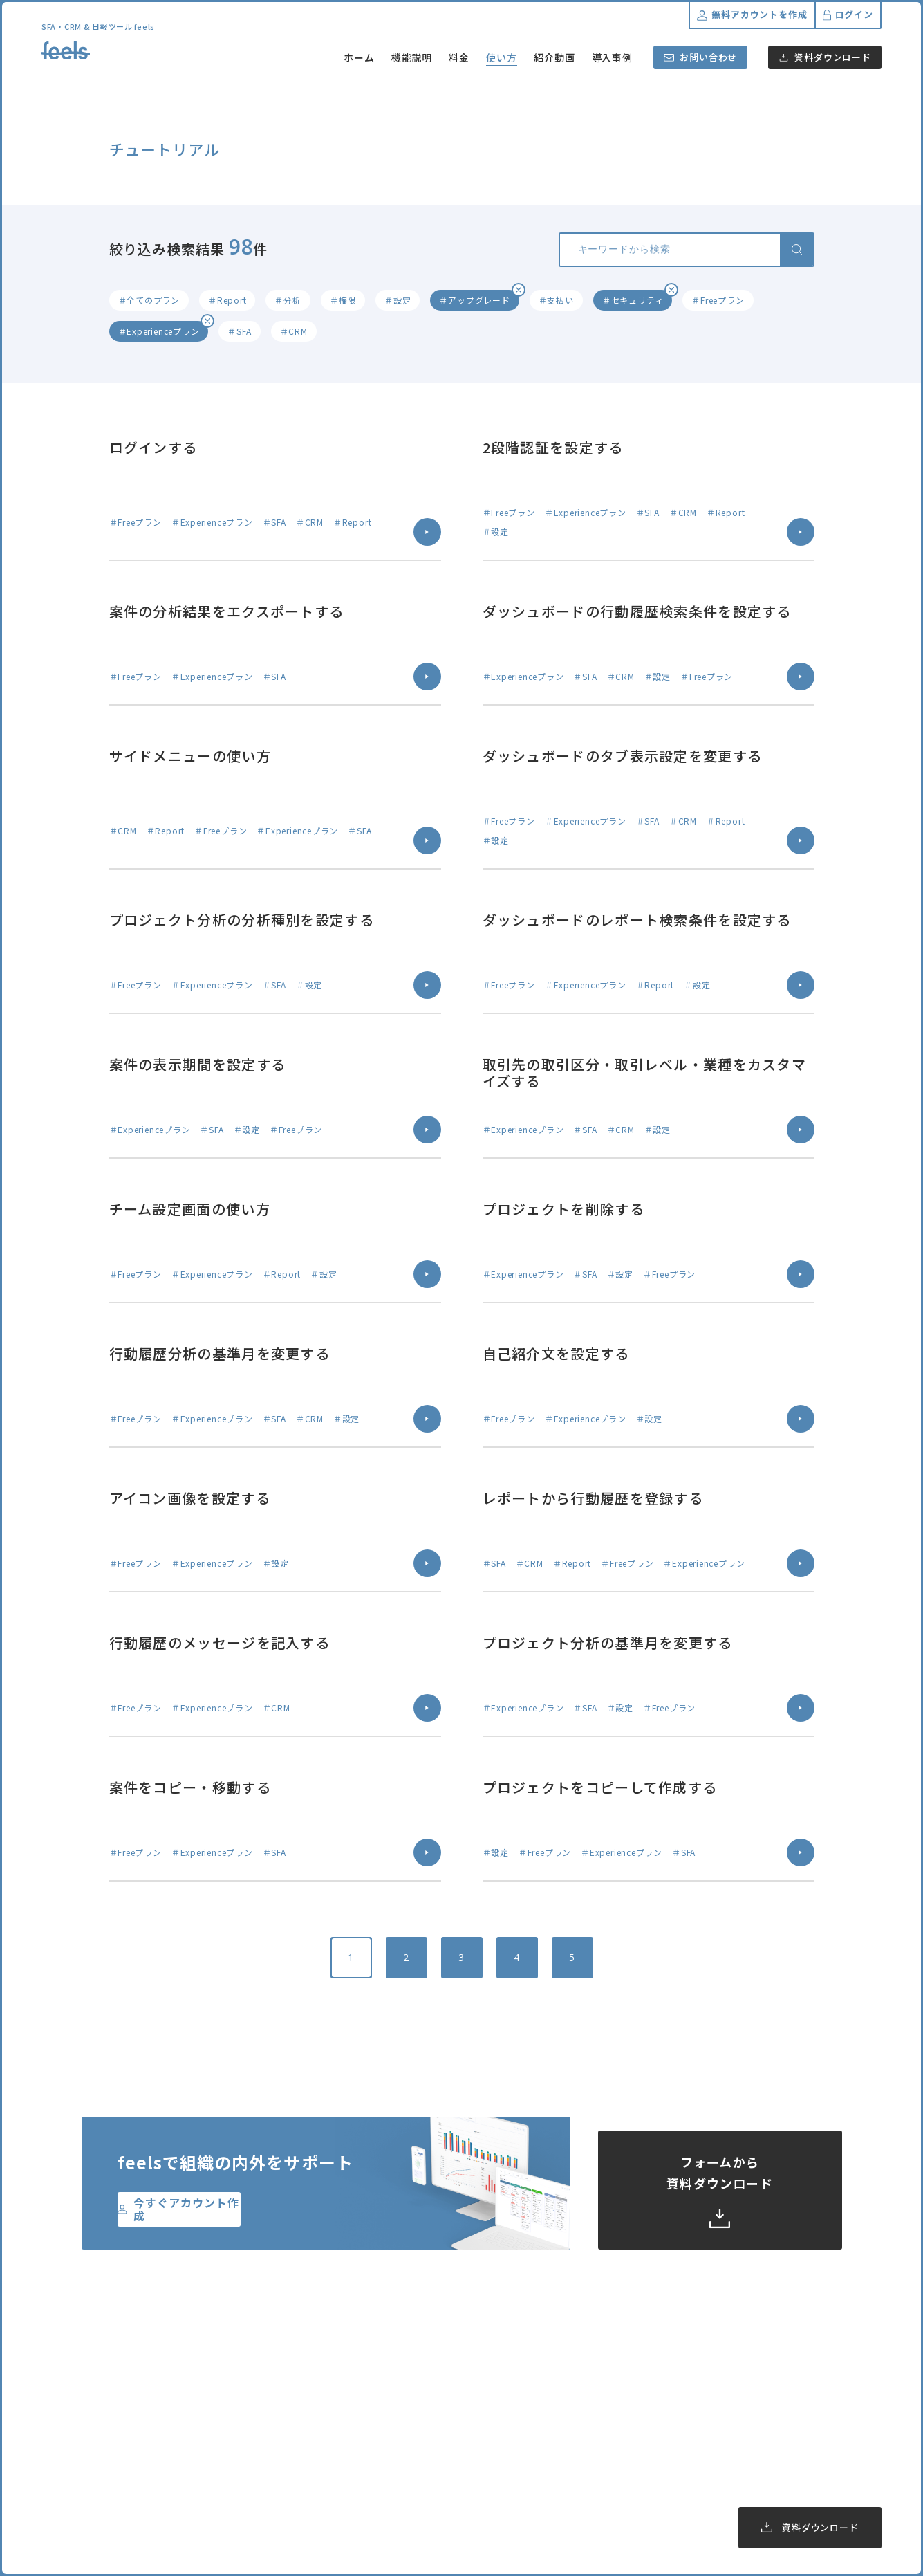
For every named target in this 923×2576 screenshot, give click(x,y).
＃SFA (239, 331)
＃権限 (343, 300)
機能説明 (412, 57)
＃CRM (294, 331)
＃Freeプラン (717, 300)
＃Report (227, 300)
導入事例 (612, 57)
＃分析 (287, 300)
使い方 (501, 57)
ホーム (359, 57)
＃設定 (397, 300)
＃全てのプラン (149, 300)
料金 (459, 57)
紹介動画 (554, 57)
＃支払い (556, 300)
